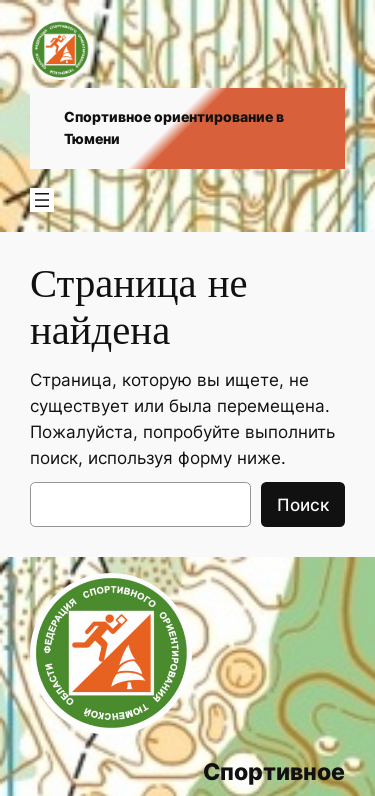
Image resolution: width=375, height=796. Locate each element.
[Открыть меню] (42, 200)
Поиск (303, 505)
